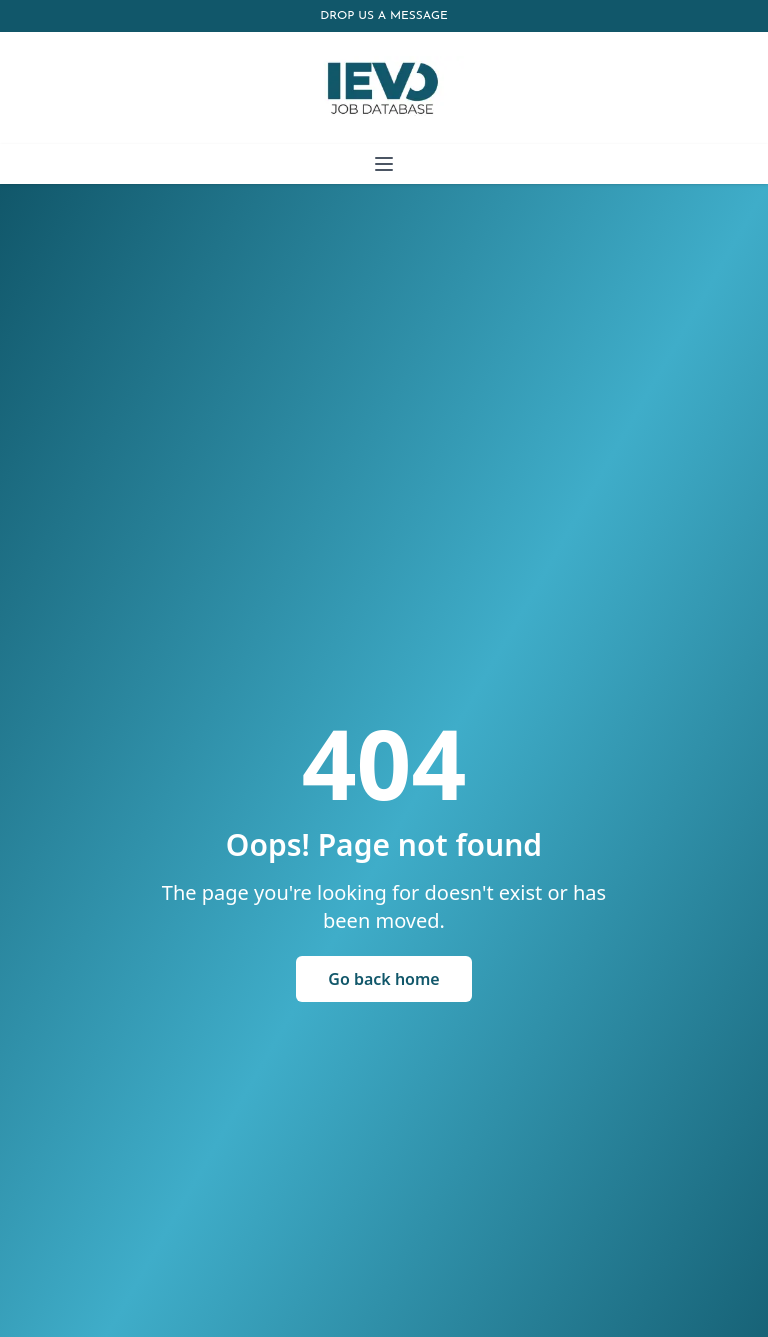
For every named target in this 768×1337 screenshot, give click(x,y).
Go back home (383, 979)
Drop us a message (384, 16)
